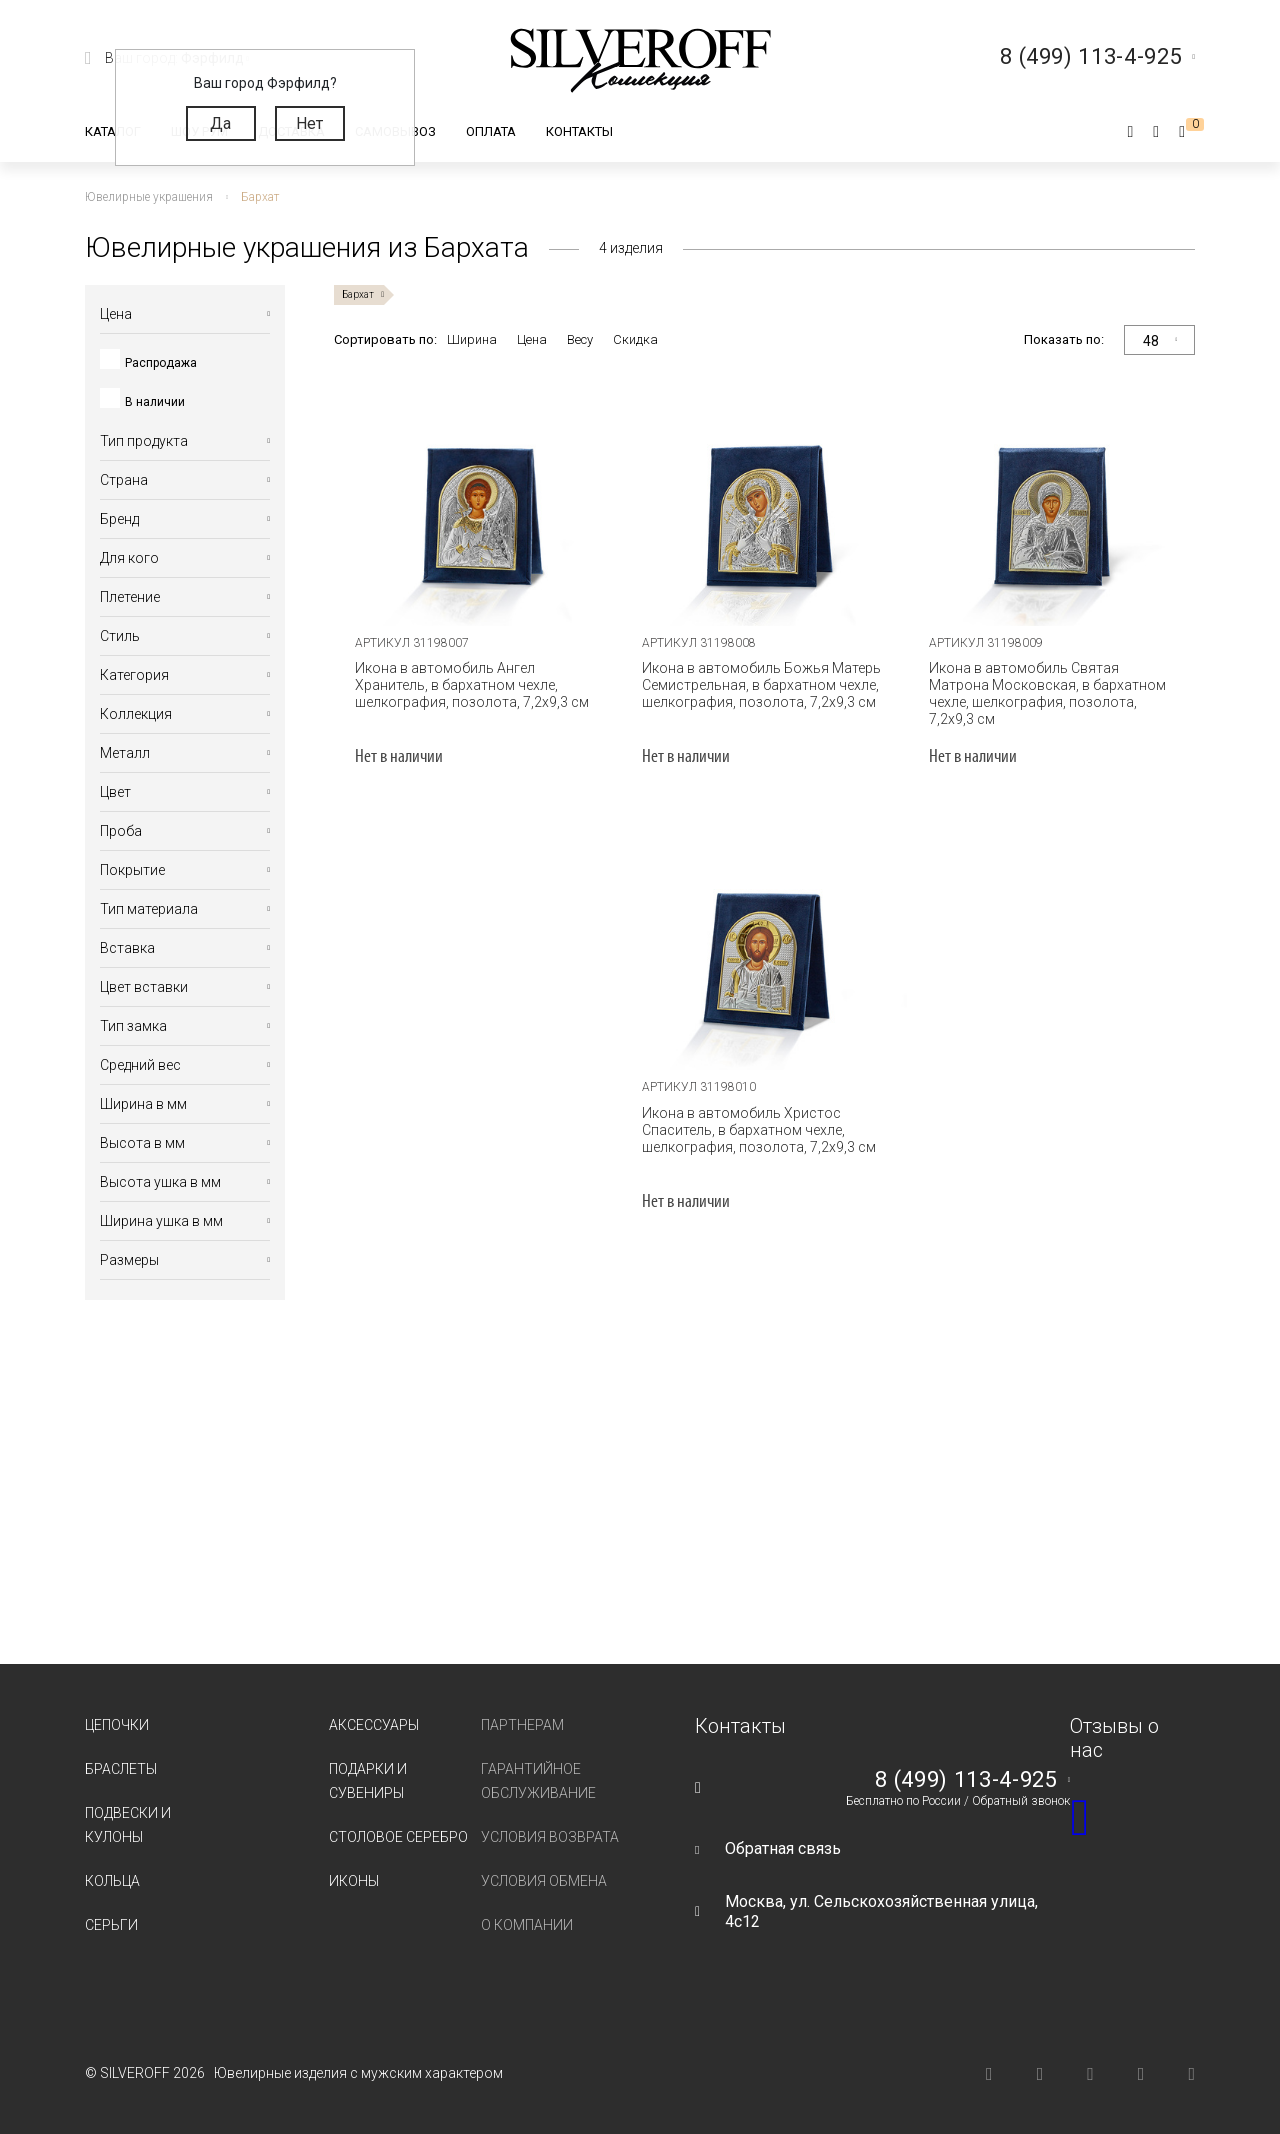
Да (220, 123)
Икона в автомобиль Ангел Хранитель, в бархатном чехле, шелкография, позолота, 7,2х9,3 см (472, 685)
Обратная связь (783, 1848)
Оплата (491, 131)
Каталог (113, 131)
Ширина (472, 339)
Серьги (111, 1925)
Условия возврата (550, 1837)
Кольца (112, 1881)
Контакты (579, 131)
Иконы (354, 1881)
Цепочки (117, 1725)
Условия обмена (544, 1881)
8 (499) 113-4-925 (966, 1780)
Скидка (635, 339)
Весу (580, 339)
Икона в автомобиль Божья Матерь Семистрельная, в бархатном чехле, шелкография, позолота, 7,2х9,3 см (761, 685)
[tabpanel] (477, 496)
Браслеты (121, 1769)
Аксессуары (374, 1725)
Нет (309, 123)
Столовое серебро (398, 1837)
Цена (532, 339)
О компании (527, 1925)
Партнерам (522, 1725)
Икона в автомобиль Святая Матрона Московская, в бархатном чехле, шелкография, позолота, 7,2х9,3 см (1047, 693)
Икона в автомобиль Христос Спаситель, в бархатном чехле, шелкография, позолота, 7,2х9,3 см (759, 1130)
